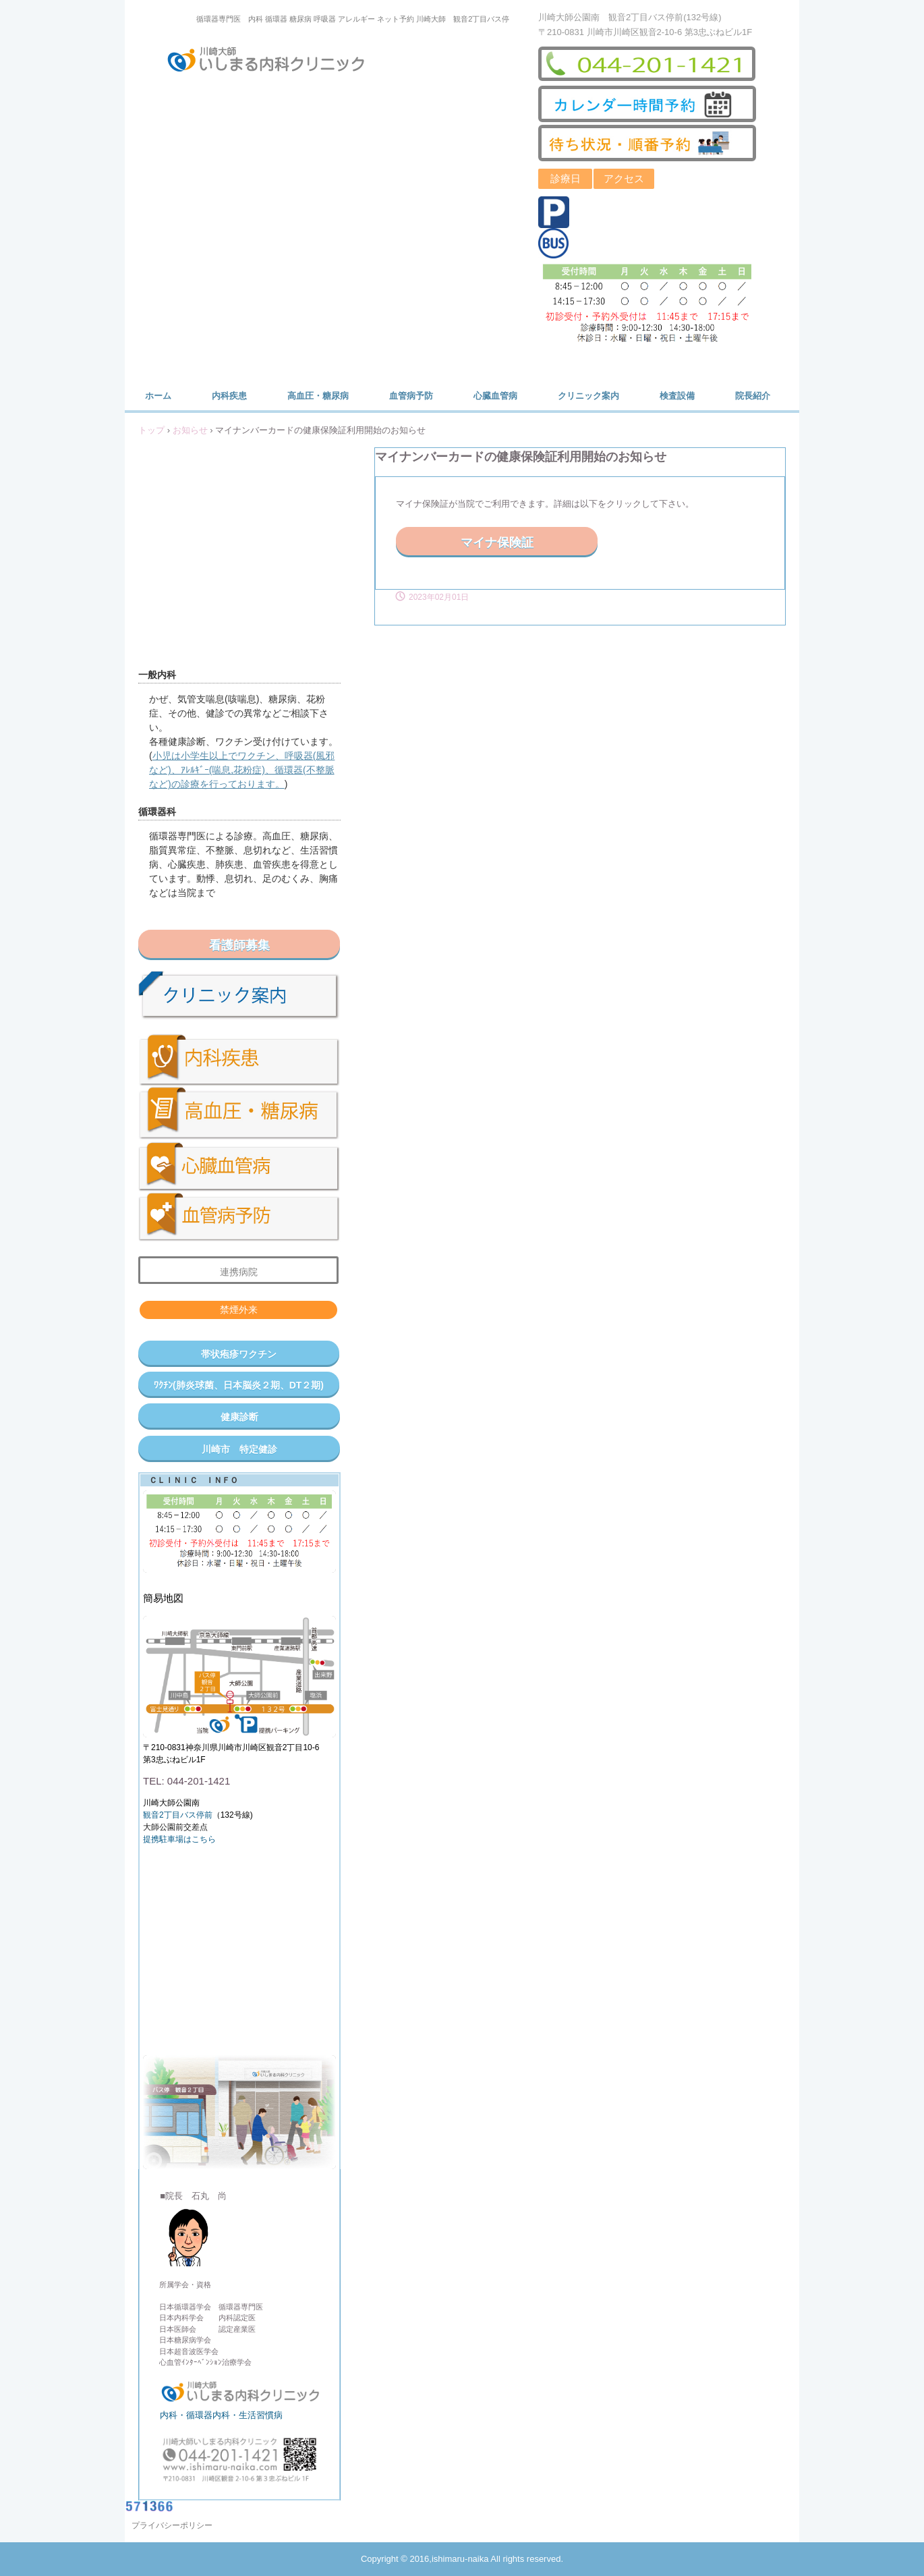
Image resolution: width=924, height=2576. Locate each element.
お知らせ (190, 430)
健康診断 (239, 1416)
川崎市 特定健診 (239, 1449)
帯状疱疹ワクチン (239, 1354)
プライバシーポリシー (172, 2525)
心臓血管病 (495, 396)
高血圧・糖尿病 (318, 396)
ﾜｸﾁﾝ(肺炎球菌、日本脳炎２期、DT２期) (239, 1385)
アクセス (624, 178)
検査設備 (677, 396)
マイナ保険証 (497, 542)
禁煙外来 (239, 1309)
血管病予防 (411, 396)
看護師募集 (239, 945)
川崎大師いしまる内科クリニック (274, 62)
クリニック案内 (588, 396)
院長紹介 (752, 396)
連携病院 (239, 1271)
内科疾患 (229, 396)
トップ (151, 430)
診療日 (565, 178)
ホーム (158, 396)
